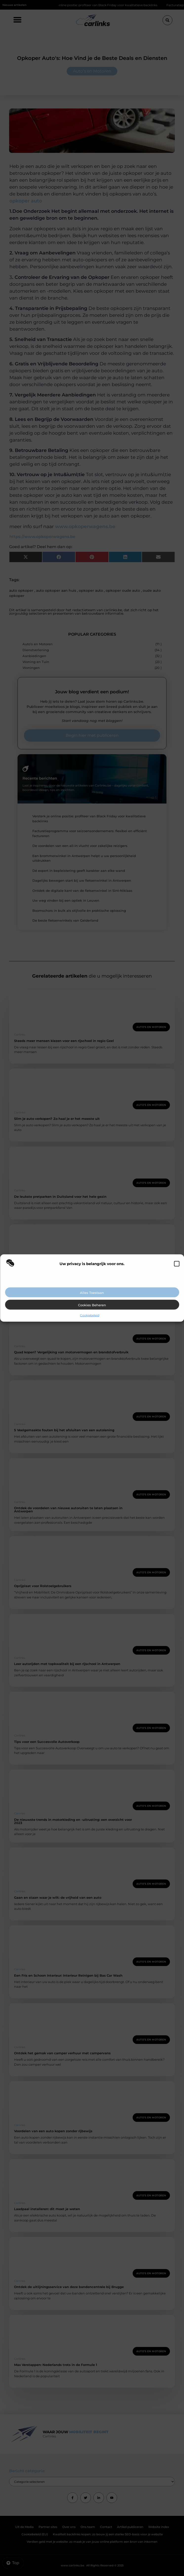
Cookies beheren (92, 1305)
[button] (176, 1263)
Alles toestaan (92, 1292)
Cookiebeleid (89, 1315)
